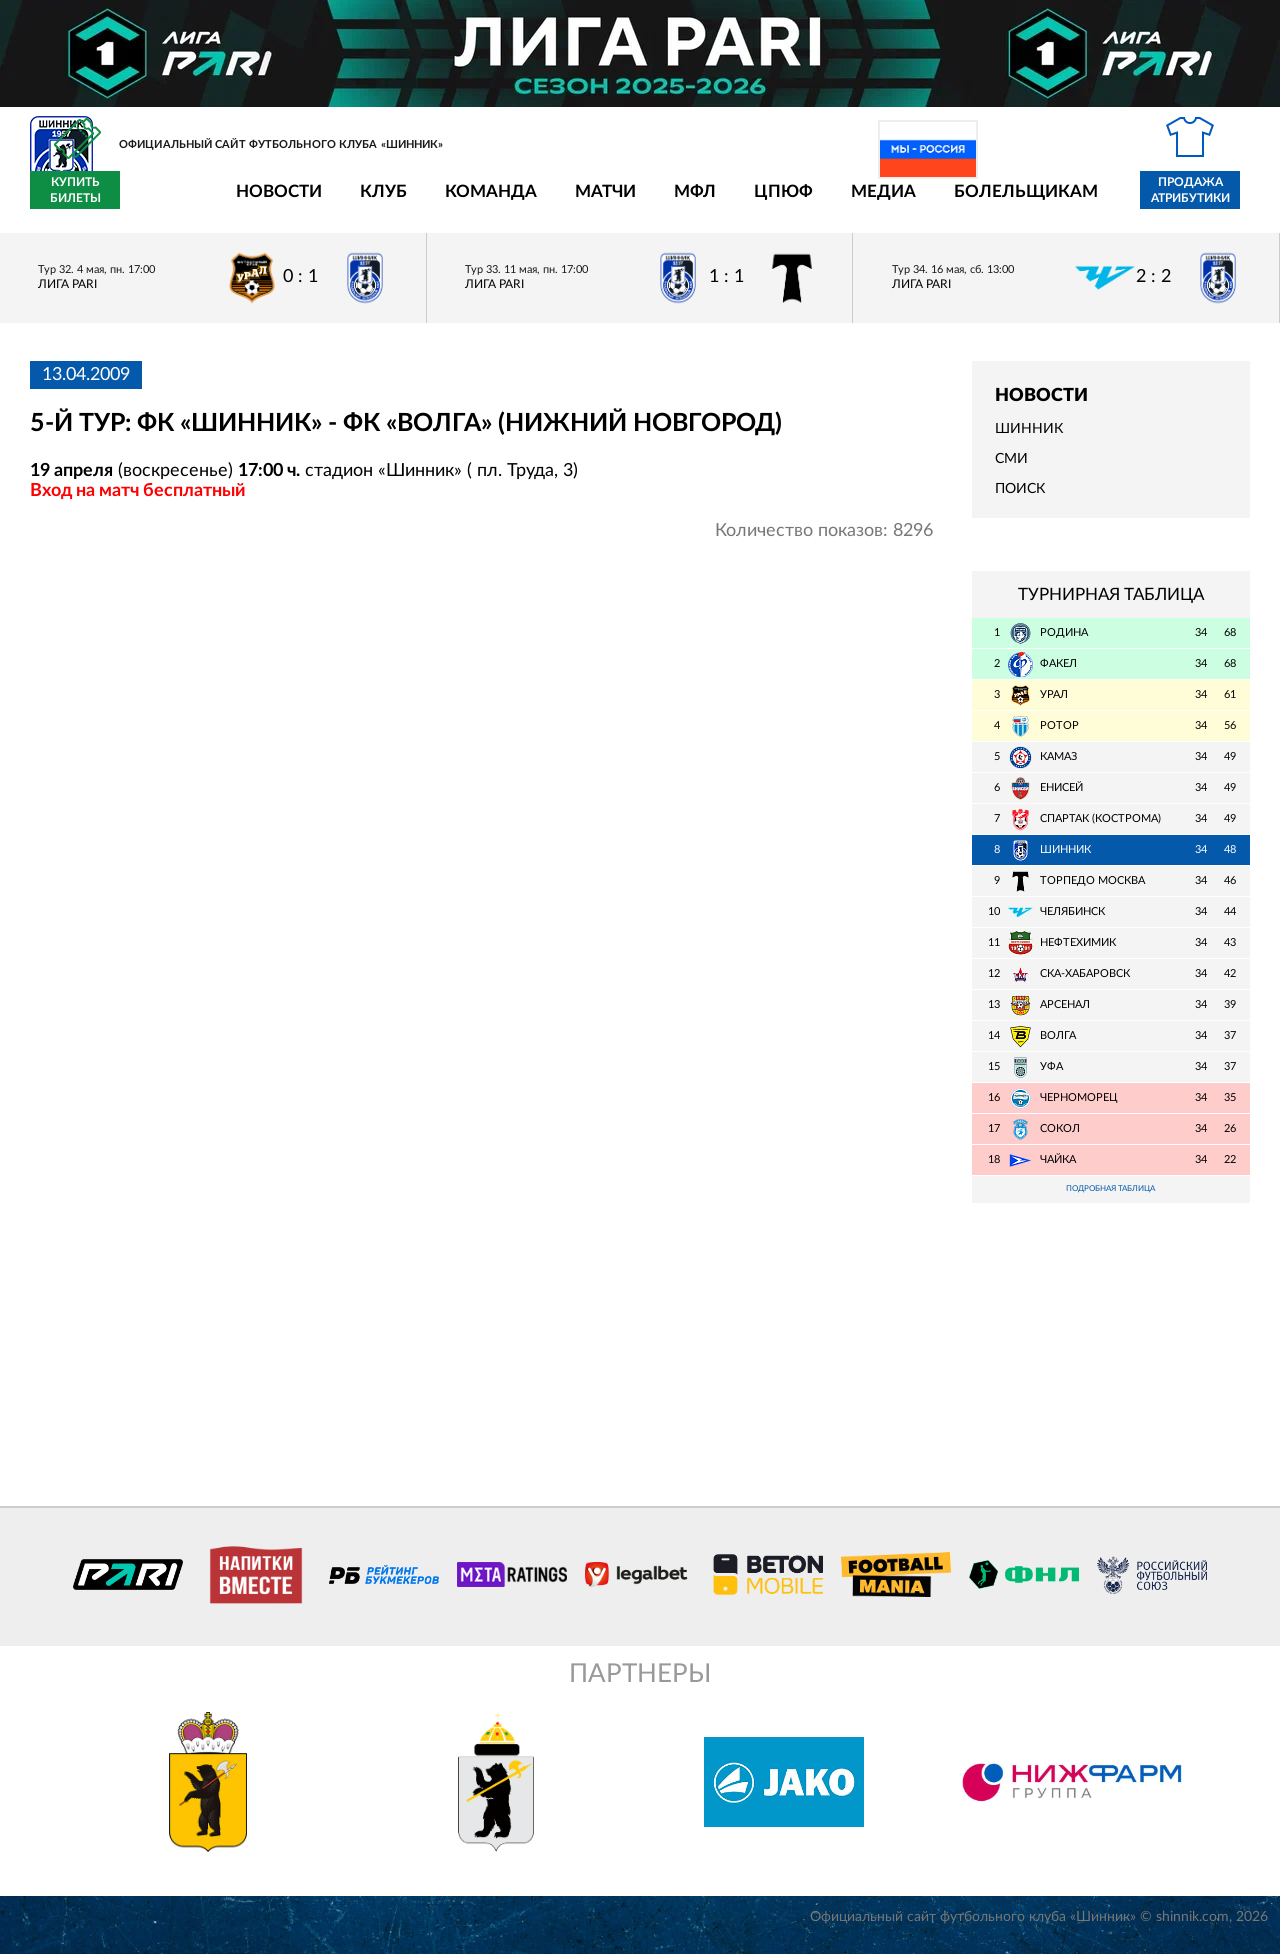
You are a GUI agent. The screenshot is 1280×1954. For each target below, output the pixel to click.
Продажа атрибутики (1073, 202)
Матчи (488, 202)
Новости (162, 202)
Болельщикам (909, 202)
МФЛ (578, 202)
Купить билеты (1205, 202)
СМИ (1011, 471)
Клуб (266, 202)
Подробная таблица (1111, 1202)
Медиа (766, 202)
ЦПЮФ (666, 202)
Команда (374, 202)
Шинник (1029, 441)
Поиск (1020, 501)
